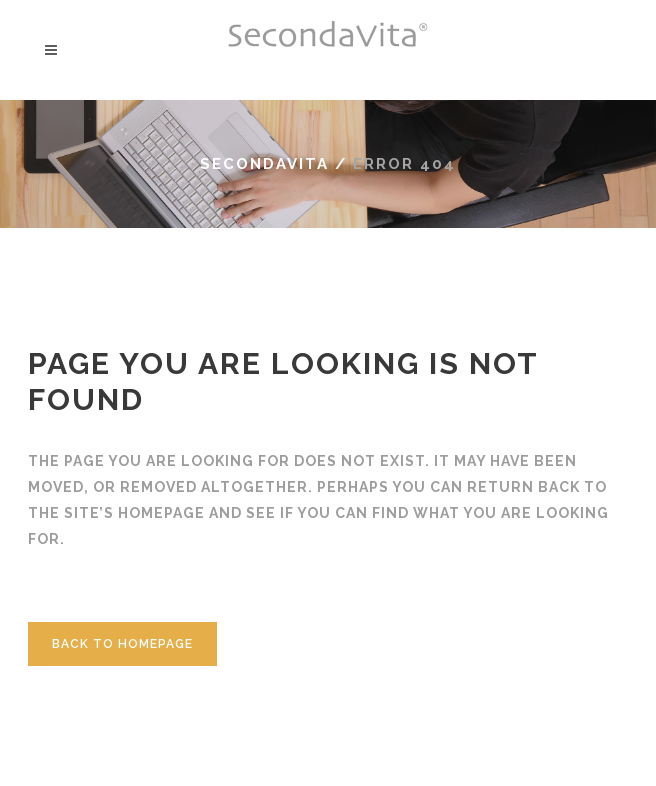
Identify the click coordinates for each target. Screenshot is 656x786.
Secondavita (264, 164)
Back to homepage (122, 644)
